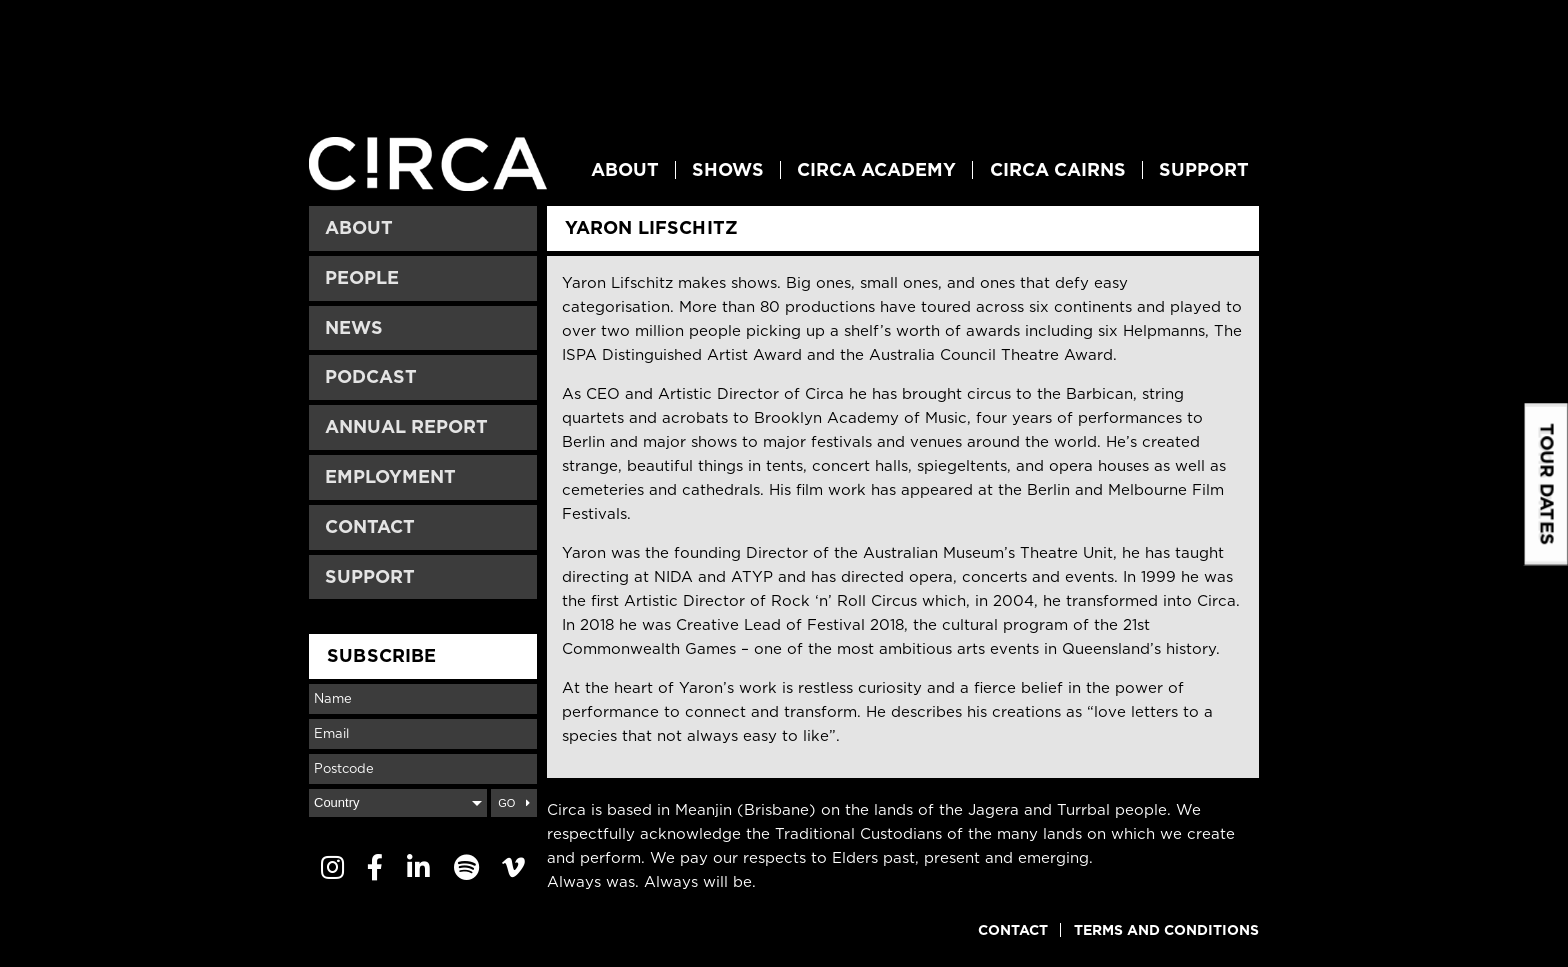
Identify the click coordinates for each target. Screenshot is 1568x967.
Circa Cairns (1058, 170)
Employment (390, 476)
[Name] (423, 699)
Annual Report (406, 426)
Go (506, 803)
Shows (728, 170)
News (354, 327)
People (362, 277)
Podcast (371, 376)
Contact (370, 526)
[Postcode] (423, 769)
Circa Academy (876, 170)
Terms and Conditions (1166, 930)
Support (1204, 170)
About (625, 170)
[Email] (423, 734)
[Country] (398, 803)
